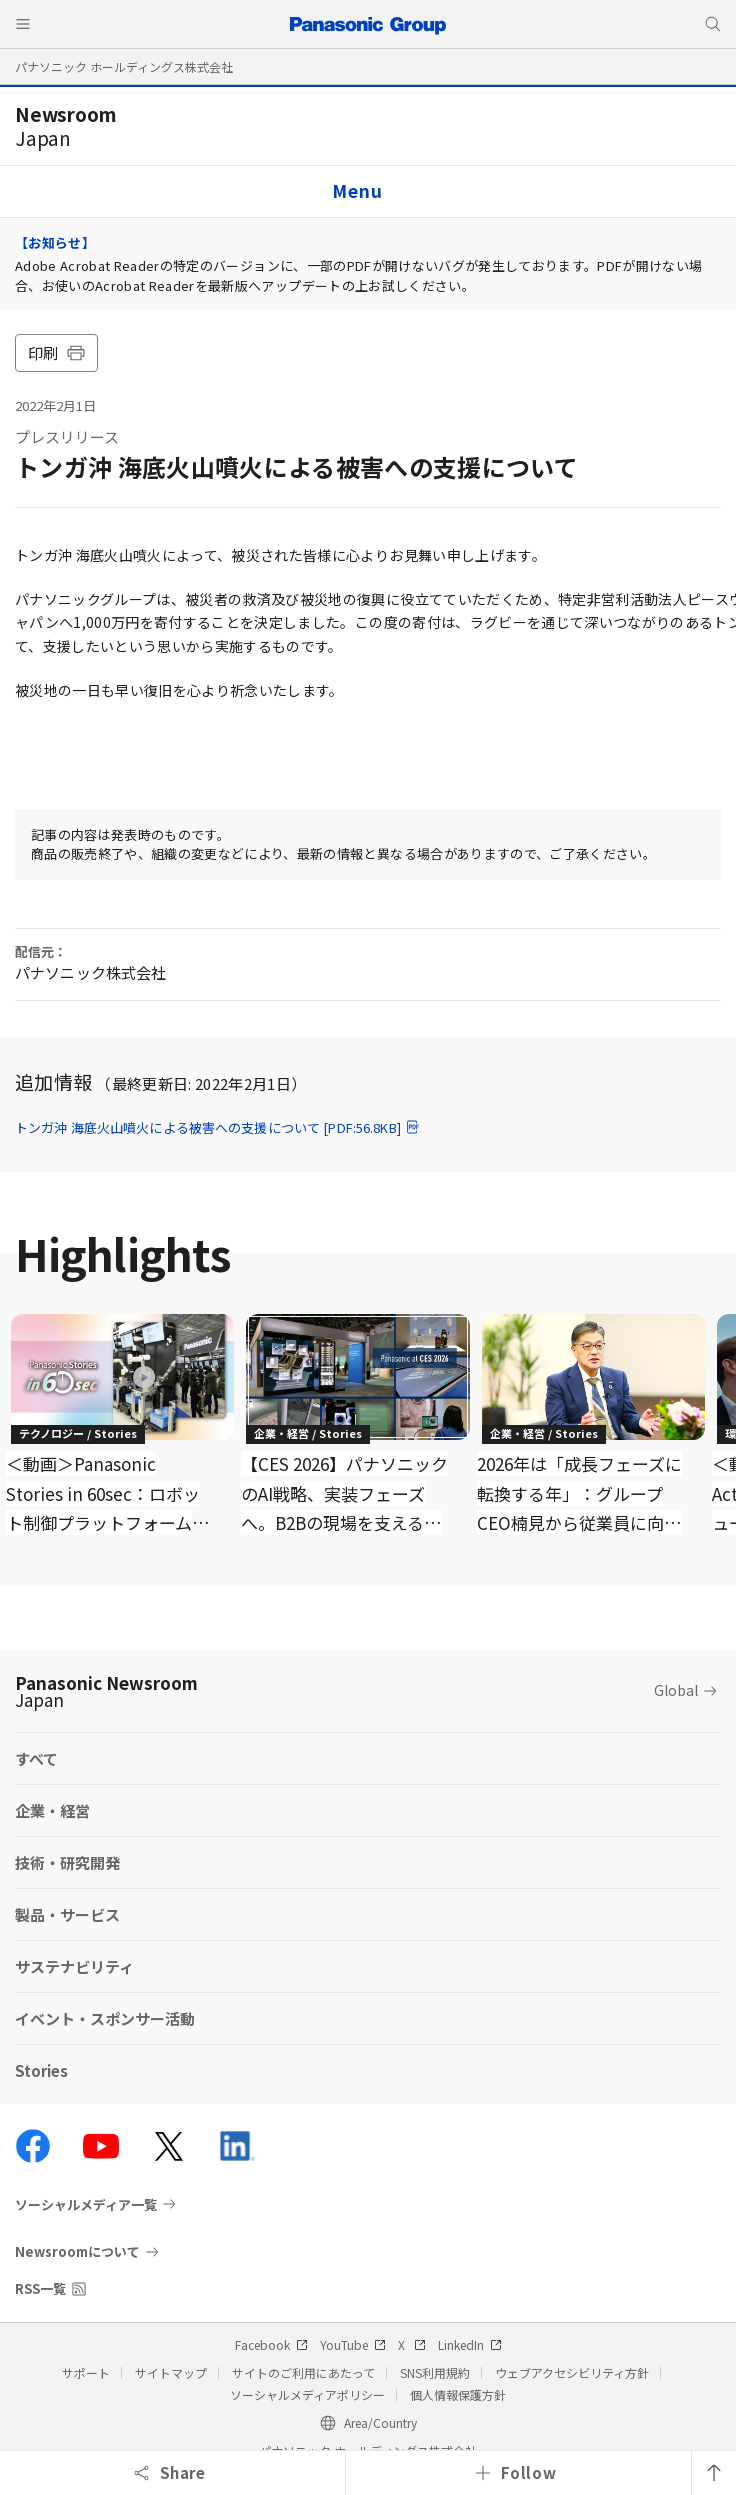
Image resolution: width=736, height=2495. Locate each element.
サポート (86, 2372)
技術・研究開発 (67, 1862)
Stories (41, 2070)
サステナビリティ (74, 1966)
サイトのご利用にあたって (303, 2372)
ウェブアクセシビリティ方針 (572, 2372)
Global (676, 1690)
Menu (357, 190)
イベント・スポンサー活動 (105, 2018)
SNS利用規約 (435, 2372)
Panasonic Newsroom (106, 1691)
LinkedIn (470, 2344)
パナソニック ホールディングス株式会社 (124, 66)
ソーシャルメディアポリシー (307, 2394)
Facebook (271, 2344)
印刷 (56, 352)
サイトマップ (171, 2372)
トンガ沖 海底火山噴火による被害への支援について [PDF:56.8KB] (218, 1127)
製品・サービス (67, 1914)
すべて (36, 1758)
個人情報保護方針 (458, 2394)
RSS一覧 (40, 2288)
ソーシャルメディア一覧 (86, 2204)
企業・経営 (52, 1810)
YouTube (353, 2344)
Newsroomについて (77, 2251)
